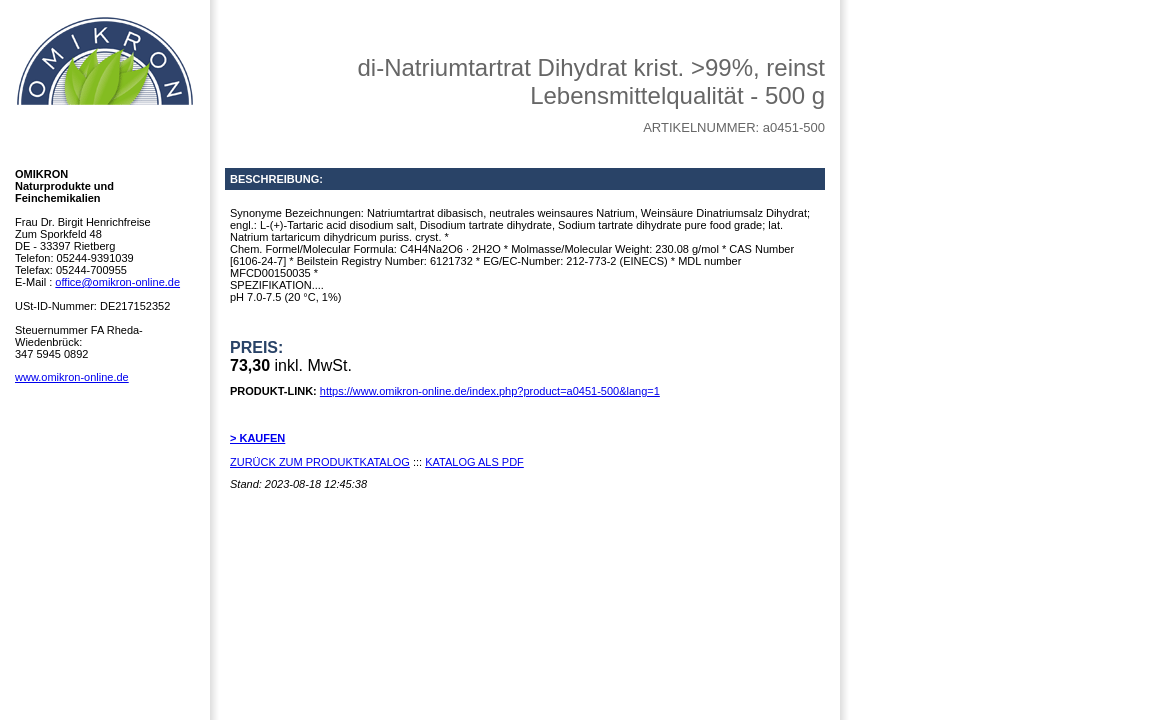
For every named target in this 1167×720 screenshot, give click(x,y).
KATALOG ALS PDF (474, 462)
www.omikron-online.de (72, 377)
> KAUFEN (257, 438)
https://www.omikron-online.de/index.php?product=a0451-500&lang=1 (490, 391)
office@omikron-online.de (117, 282)
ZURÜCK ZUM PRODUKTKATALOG (320, 462)
